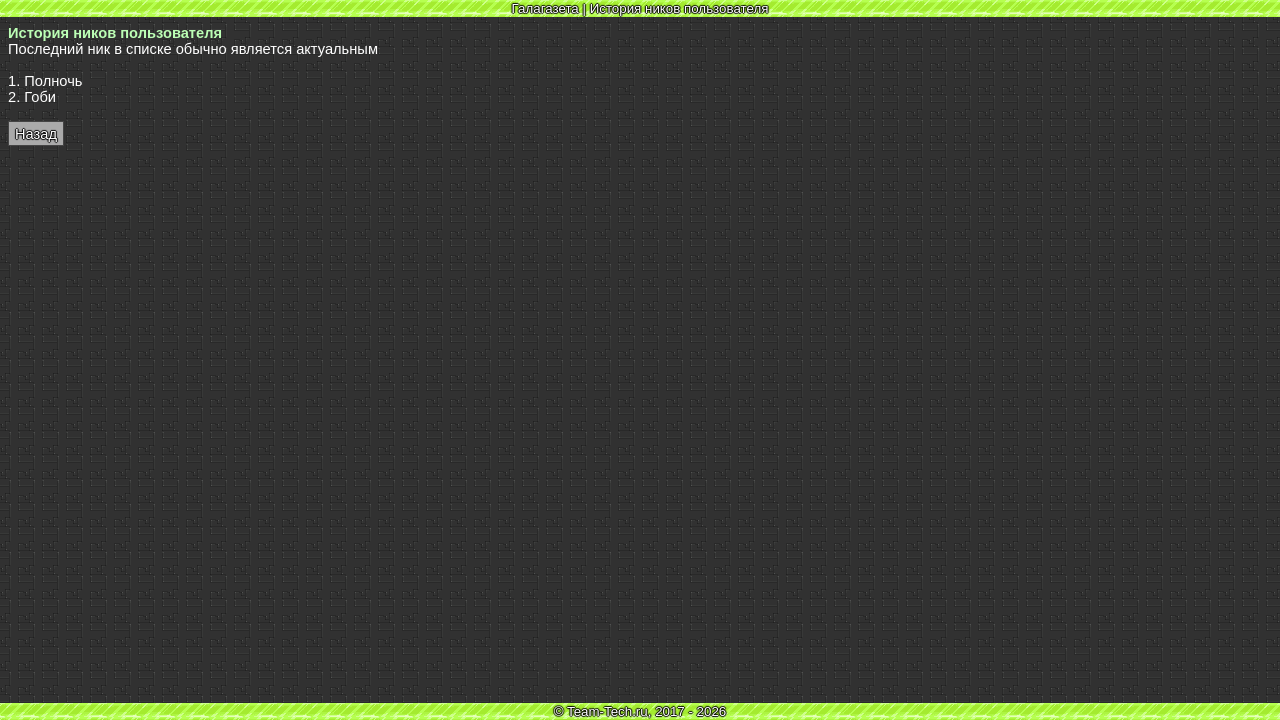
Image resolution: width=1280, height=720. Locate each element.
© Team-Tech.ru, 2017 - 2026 (640, 711)
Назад (36, 134)
